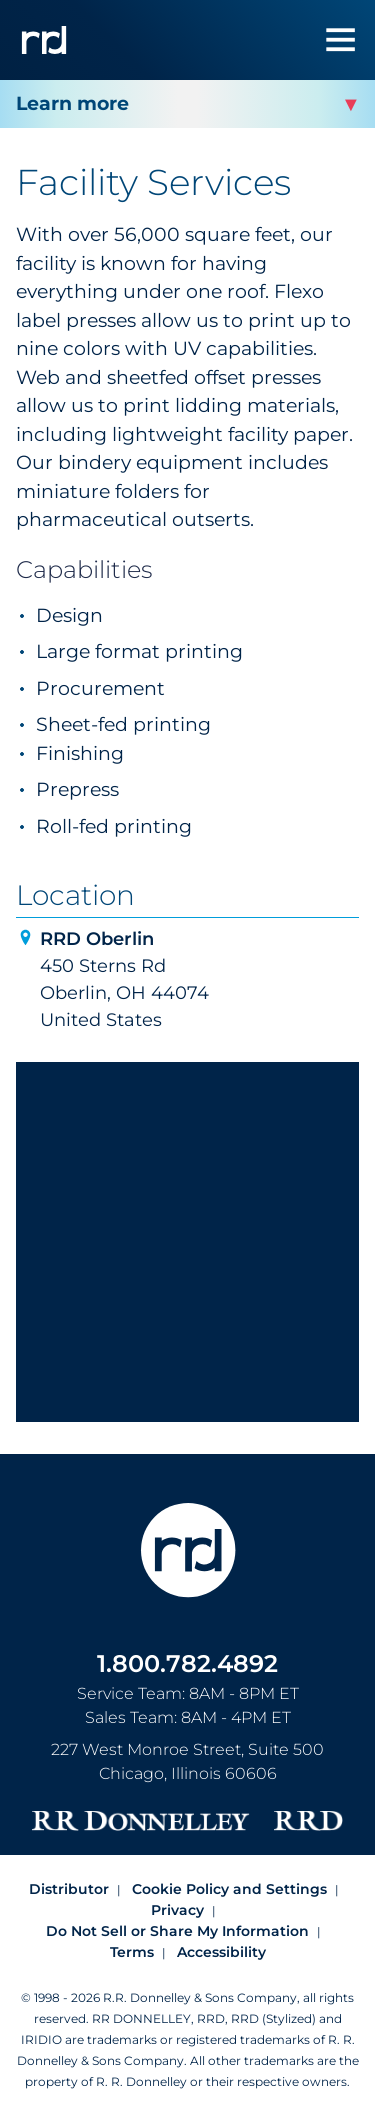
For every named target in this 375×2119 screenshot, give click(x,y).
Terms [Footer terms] (132, 1952)
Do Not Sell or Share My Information (177, 1931)
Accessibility (221, 1952)
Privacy (177, 1910)
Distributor (69, 1889)
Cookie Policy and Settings (229, 1889)
